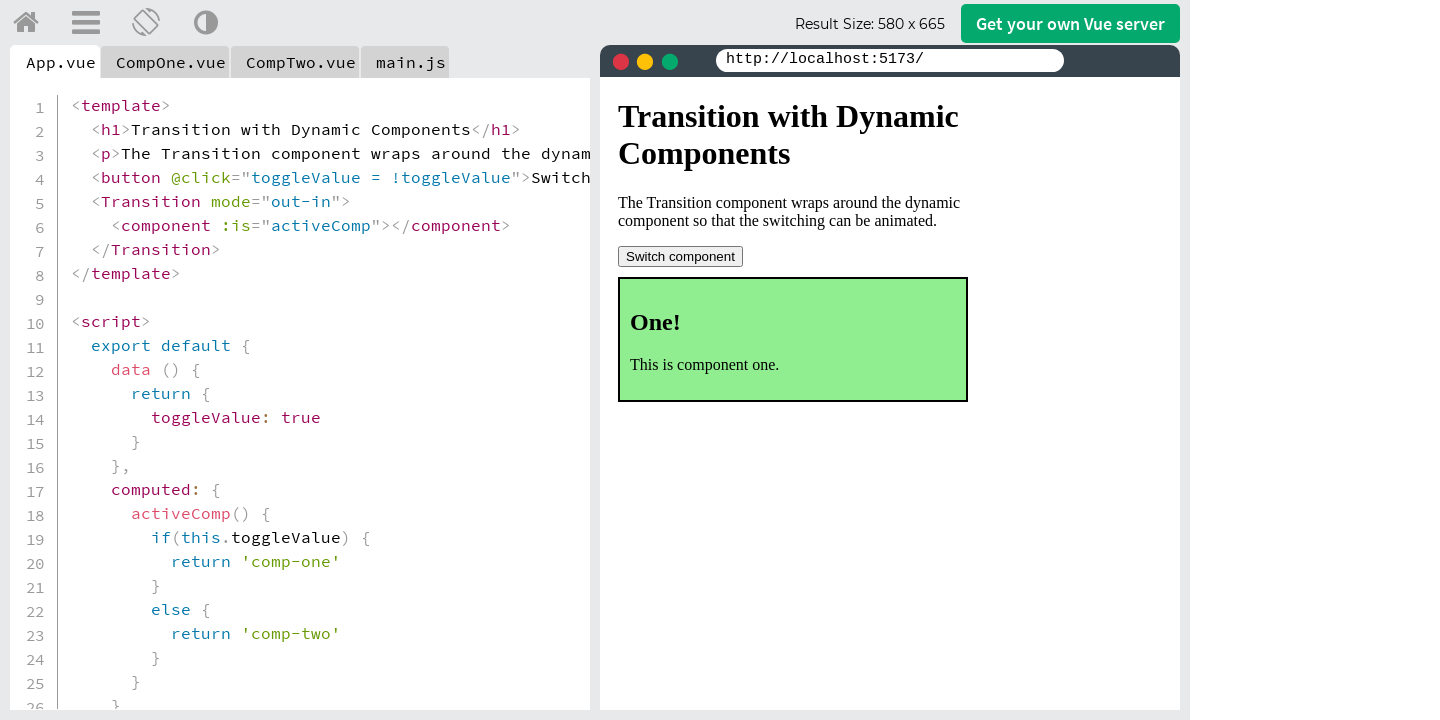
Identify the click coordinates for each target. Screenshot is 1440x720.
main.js (411, 62)
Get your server (1070, 23)
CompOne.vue (171, 62)
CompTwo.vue (301, 62)
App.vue (61, 62)
